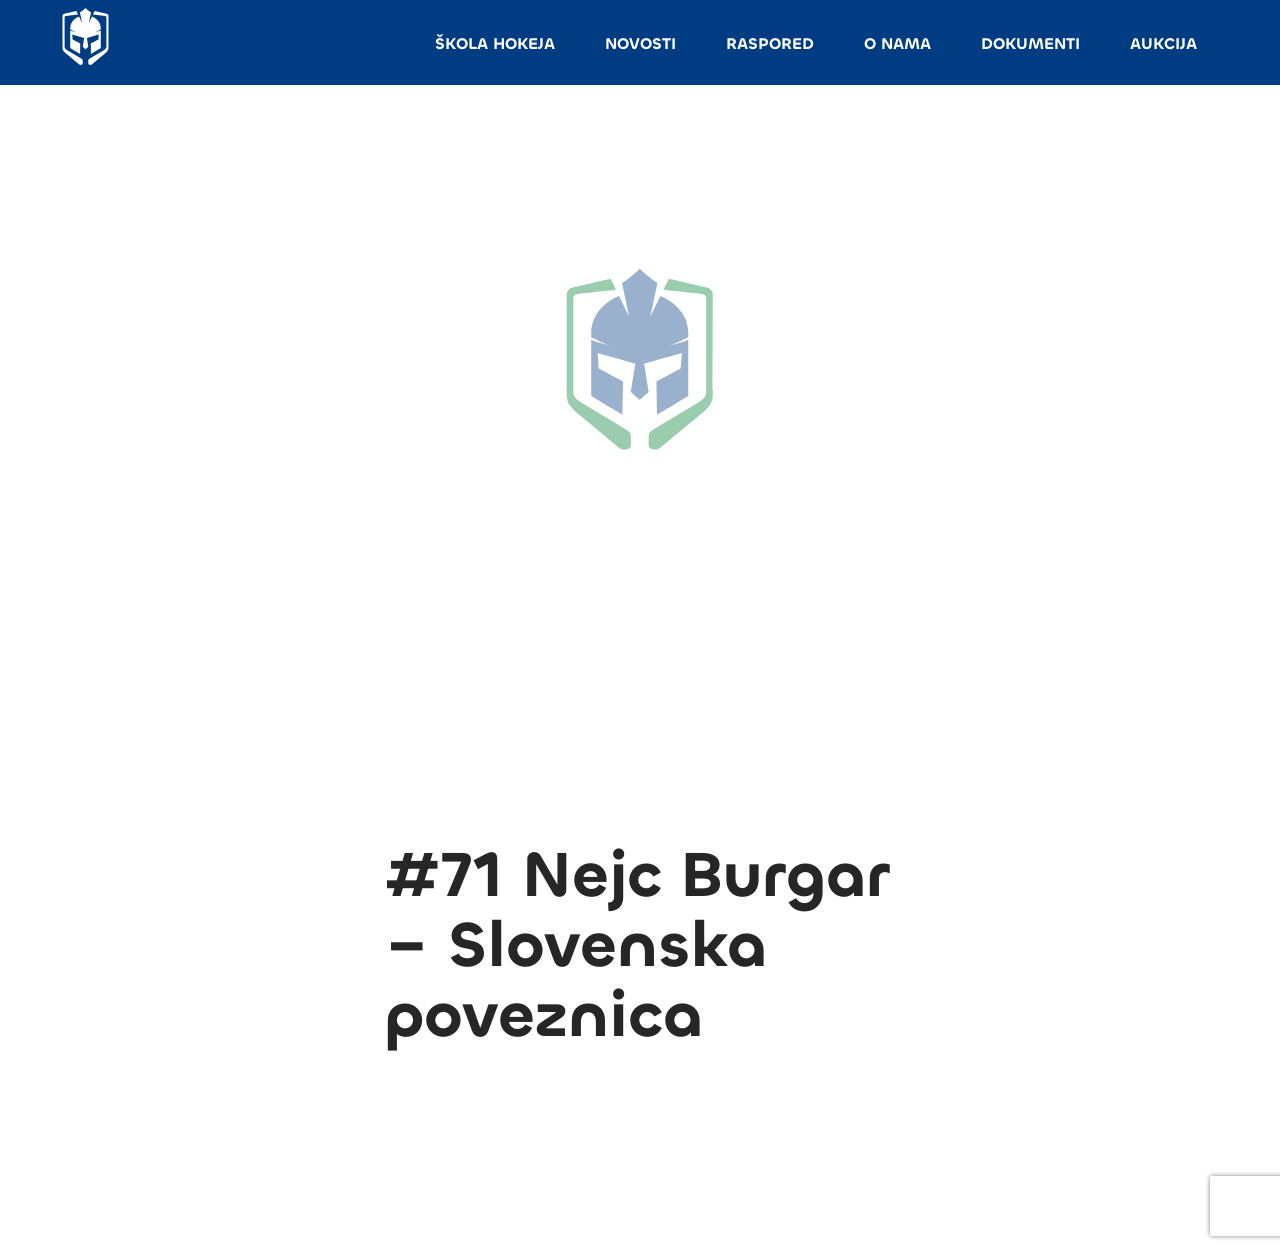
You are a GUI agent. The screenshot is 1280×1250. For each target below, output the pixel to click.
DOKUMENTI (1030, 43)
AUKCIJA (1163, 43)
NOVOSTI (640, 43)
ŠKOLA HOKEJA (495, 43)
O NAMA (897, 43)
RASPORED (770, 43)
